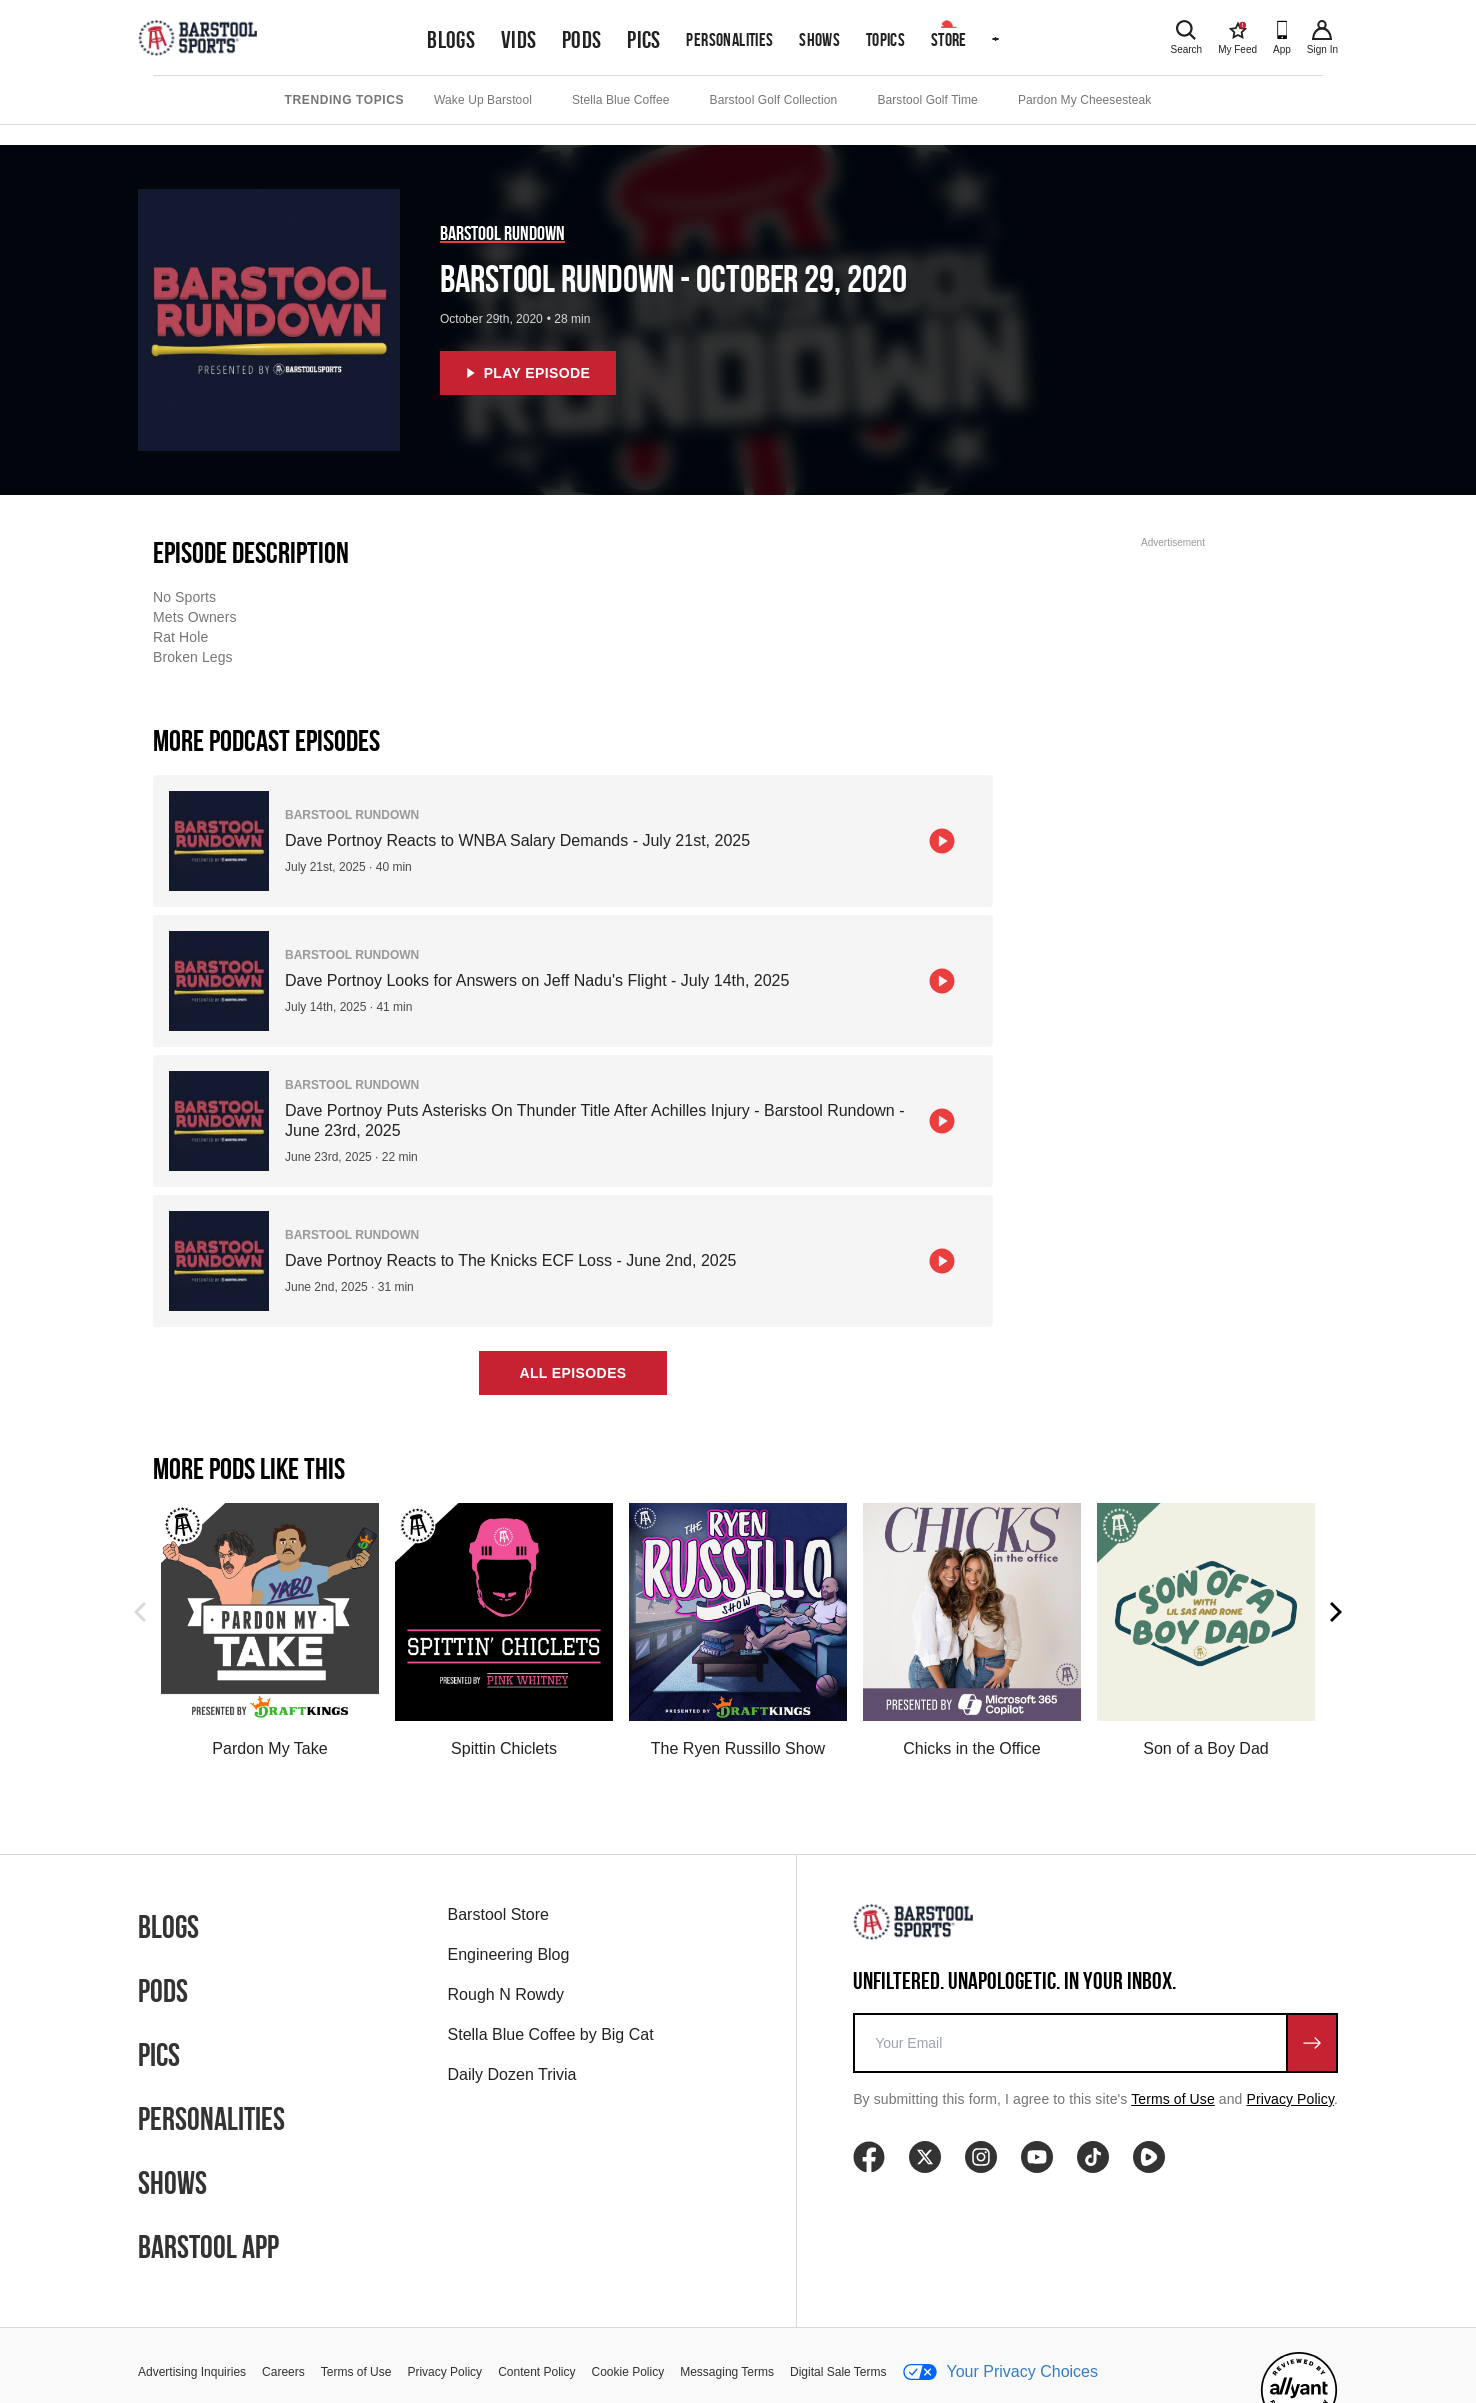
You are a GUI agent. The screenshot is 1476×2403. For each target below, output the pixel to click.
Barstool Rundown (502, 233)
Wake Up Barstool (483, 100)
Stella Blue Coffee (621, 100)
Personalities (729, 39)
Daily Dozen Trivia (512, 2074)
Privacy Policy (1291, 2099)
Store (949, 39)
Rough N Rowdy (506, 1994)
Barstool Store (498, 1914)
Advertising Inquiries (192, 2372)
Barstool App (208, 2246)
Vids (519, 40)
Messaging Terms (727, 2372)
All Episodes (572, 1373)
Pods (582, 40)
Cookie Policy (628, 2372)
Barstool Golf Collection (774, 100)
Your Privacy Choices (1000, 2372)
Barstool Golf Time (927, 100)
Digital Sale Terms (838, 2372)
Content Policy (536, 2372)
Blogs (451, 40)
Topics (885, 39)
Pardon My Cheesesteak (1085, 100)
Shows (819, 39)
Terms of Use (1173, 2099)
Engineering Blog (509, 1954)
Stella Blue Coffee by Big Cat (551, 2034)
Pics (644, 40)
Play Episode (528, 373)
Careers (283, 2372)
